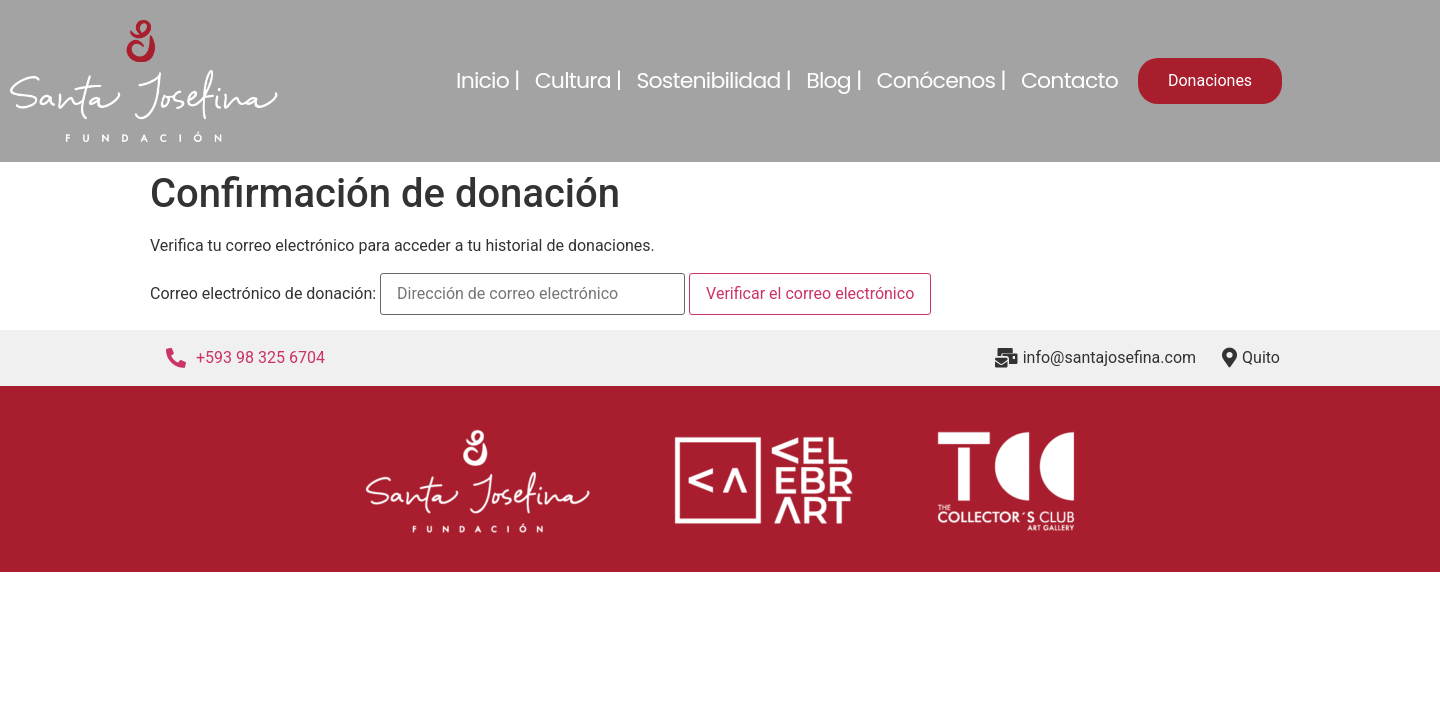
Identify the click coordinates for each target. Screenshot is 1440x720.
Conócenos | (941, 80)
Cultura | (578, 80)
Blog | (833, 80)
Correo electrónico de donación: (263, 294)
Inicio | (488, 80)
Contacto (1069, 80)
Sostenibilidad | (713, 80)
